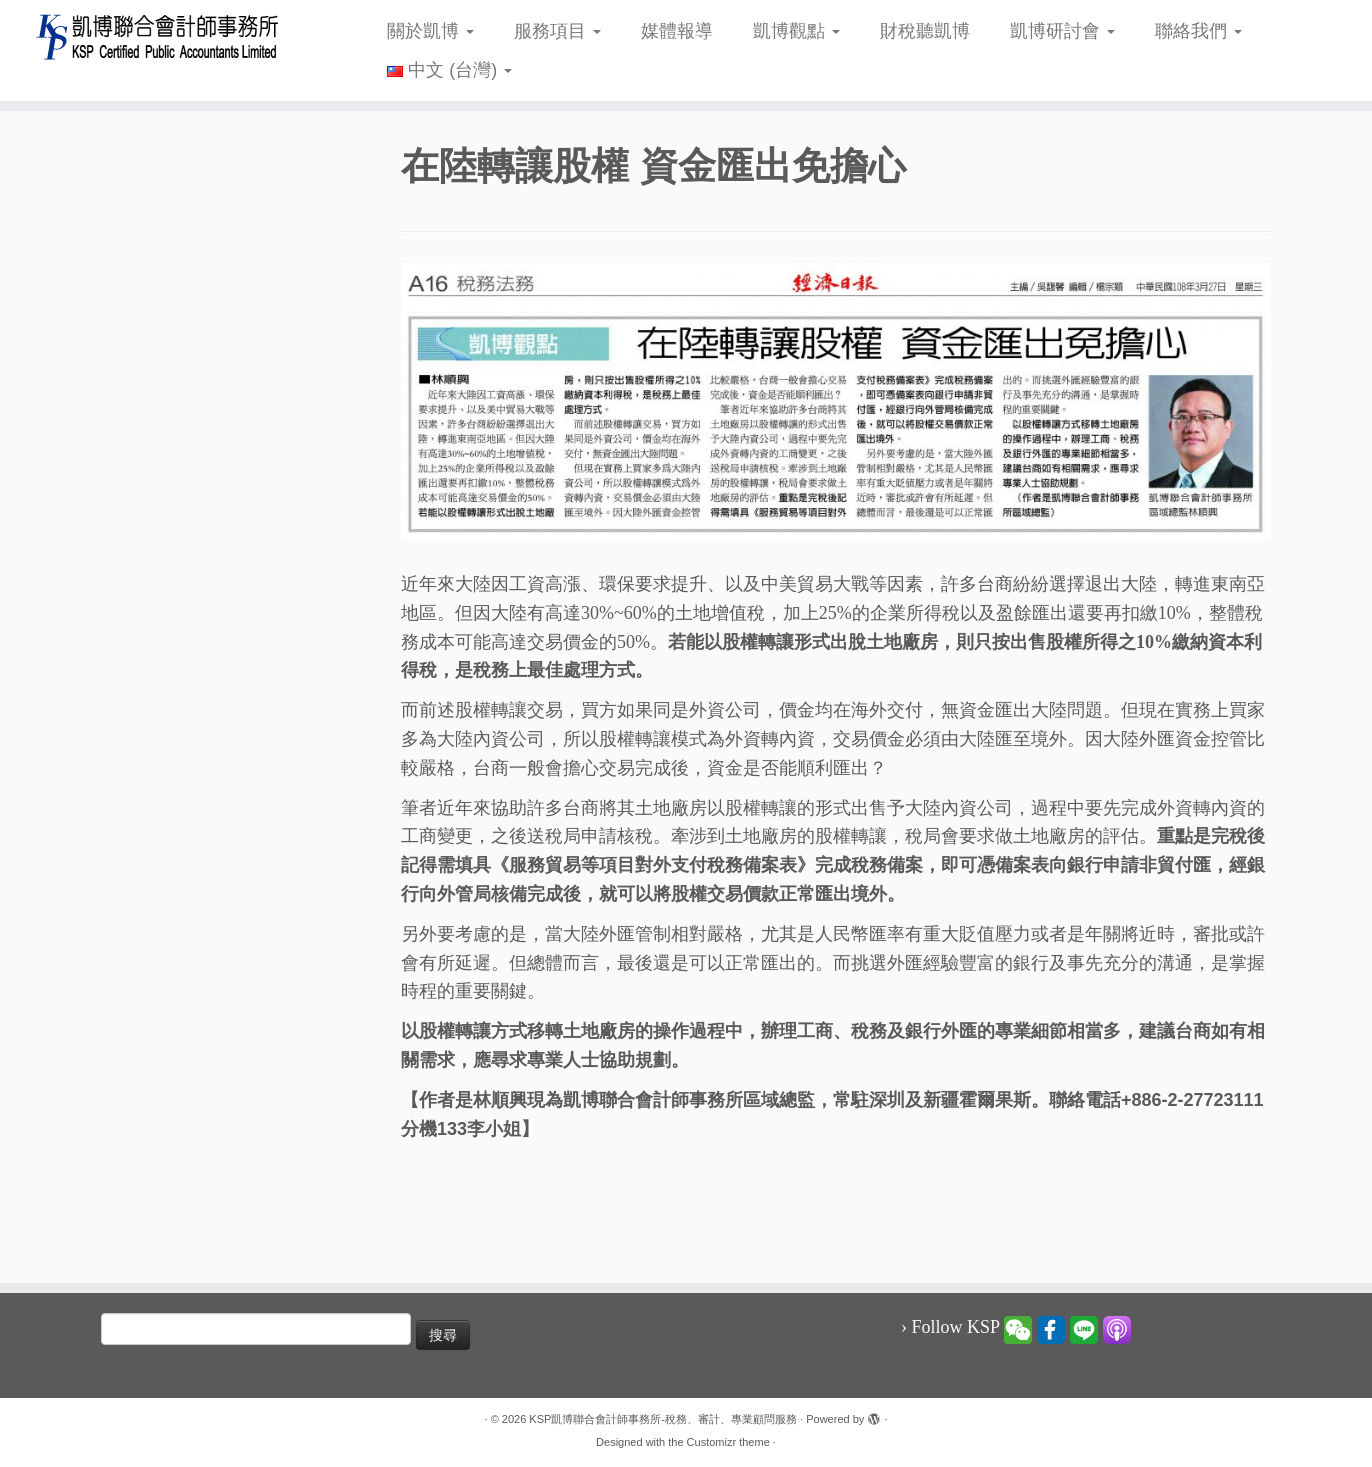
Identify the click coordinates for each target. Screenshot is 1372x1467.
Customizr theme (728, 1442)
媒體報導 (677, 31)
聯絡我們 (1198, 31)
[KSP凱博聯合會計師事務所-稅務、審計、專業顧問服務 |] (158, 36)
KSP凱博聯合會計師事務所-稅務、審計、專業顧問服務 (663, 1419)
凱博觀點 (796, 31)
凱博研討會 (1062, 31)
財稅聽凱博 (925, 31)
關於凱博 (430, 31)
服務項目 (557, 31)
